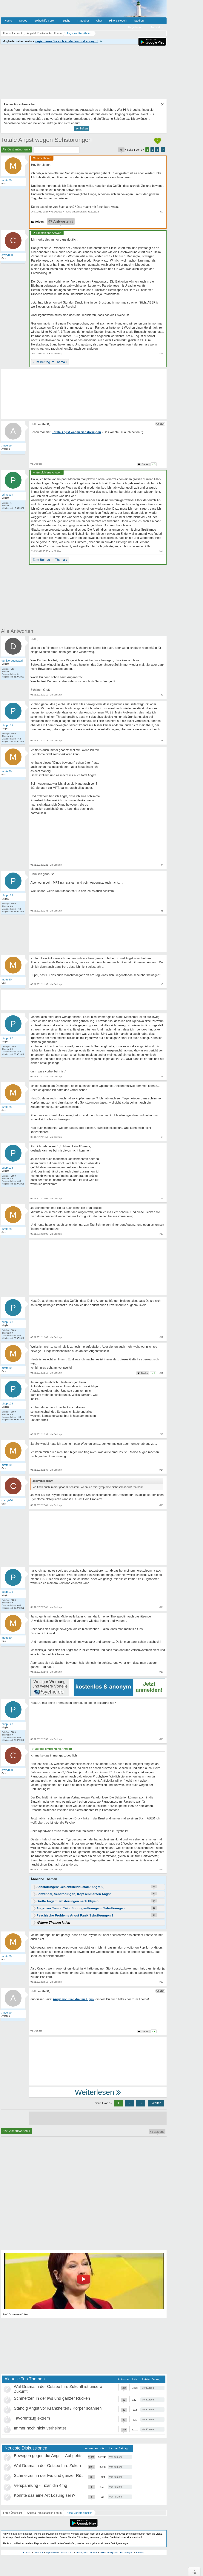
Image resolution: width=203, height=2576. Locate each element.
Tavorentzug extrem (32, 2418)
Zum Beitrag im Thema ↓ (50, 362)
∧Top (194, 2571)
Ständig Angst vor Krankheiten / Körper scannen (58, 2408)
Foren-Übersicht (12, 2512)
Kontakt (27, 2552)
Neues (23, 20)
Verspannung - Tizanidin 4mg (40, 2485)
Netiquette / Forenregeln (120, 2552)
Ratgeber (83, 20)
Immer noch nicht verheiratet (40, 2428)
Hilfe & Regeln (118, 20)
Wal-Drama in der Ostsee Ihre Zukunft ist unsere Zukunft (65, 2465)
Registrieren (135, 27)
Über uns (39, 2552)
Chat (99, 20)
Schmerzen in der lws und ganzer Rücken (52, 2398)
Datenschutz (66, 2552)
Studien (139, 20)
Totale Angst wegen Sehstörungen (46, 139)
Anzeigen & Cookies (86, 2552)
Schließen (81, 128)
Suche (66, 20)
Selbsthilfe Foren (44, 20)
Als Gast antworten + (16, 149)
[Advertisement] (98, 1268)
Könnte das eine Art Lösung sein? (44, 2495)
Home (8, 20)
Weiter (156, 2103)
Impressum (52, 2552)
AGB (102, 2552)
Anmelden (156, 27)
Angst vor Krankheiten (80, 2512)
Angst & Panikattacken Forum (44, 2512)
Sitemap (139, 2552)
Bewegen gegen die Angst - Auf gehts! (49, 2455)
